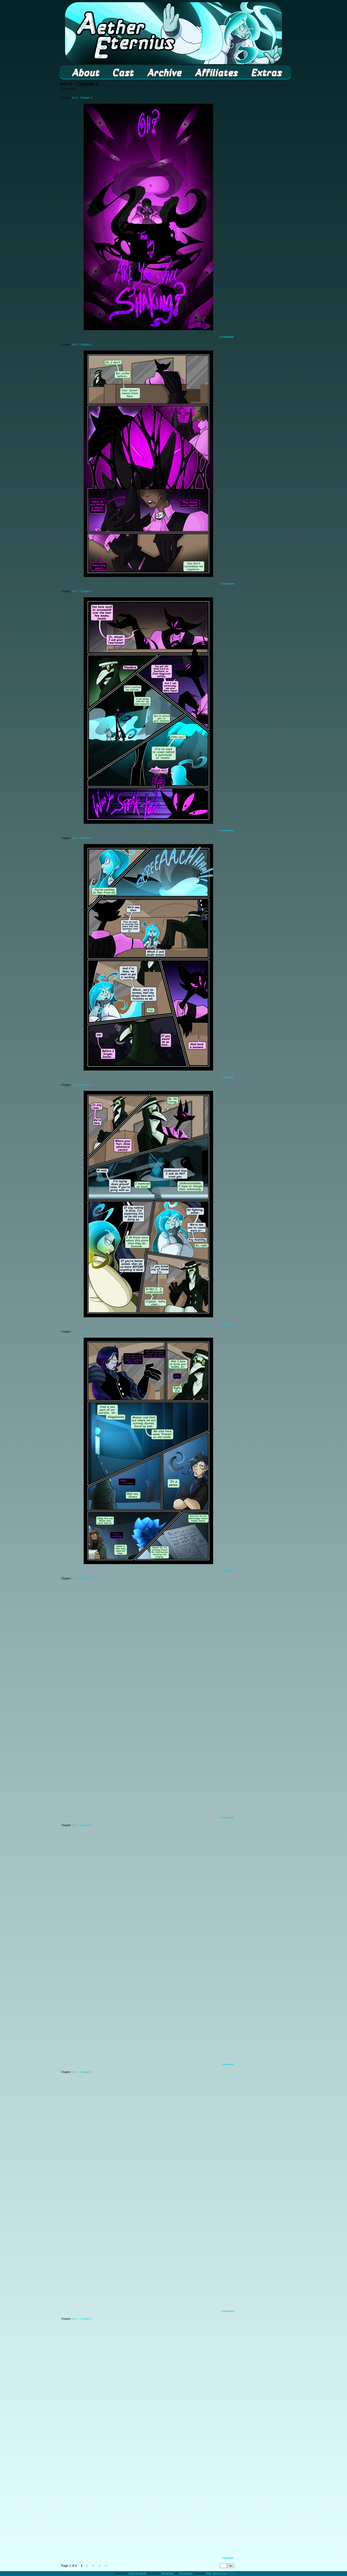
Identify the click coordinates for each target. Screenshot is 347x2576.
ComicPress (185, 2573)
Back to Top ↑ (220, 2573)
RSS (208, 2573)
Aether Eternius (173, 33)
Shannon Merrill (137, 2573)
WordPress (167, 2573)
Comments (226, 336)
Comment (227, 583)
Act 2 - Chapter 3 (82, 97)
